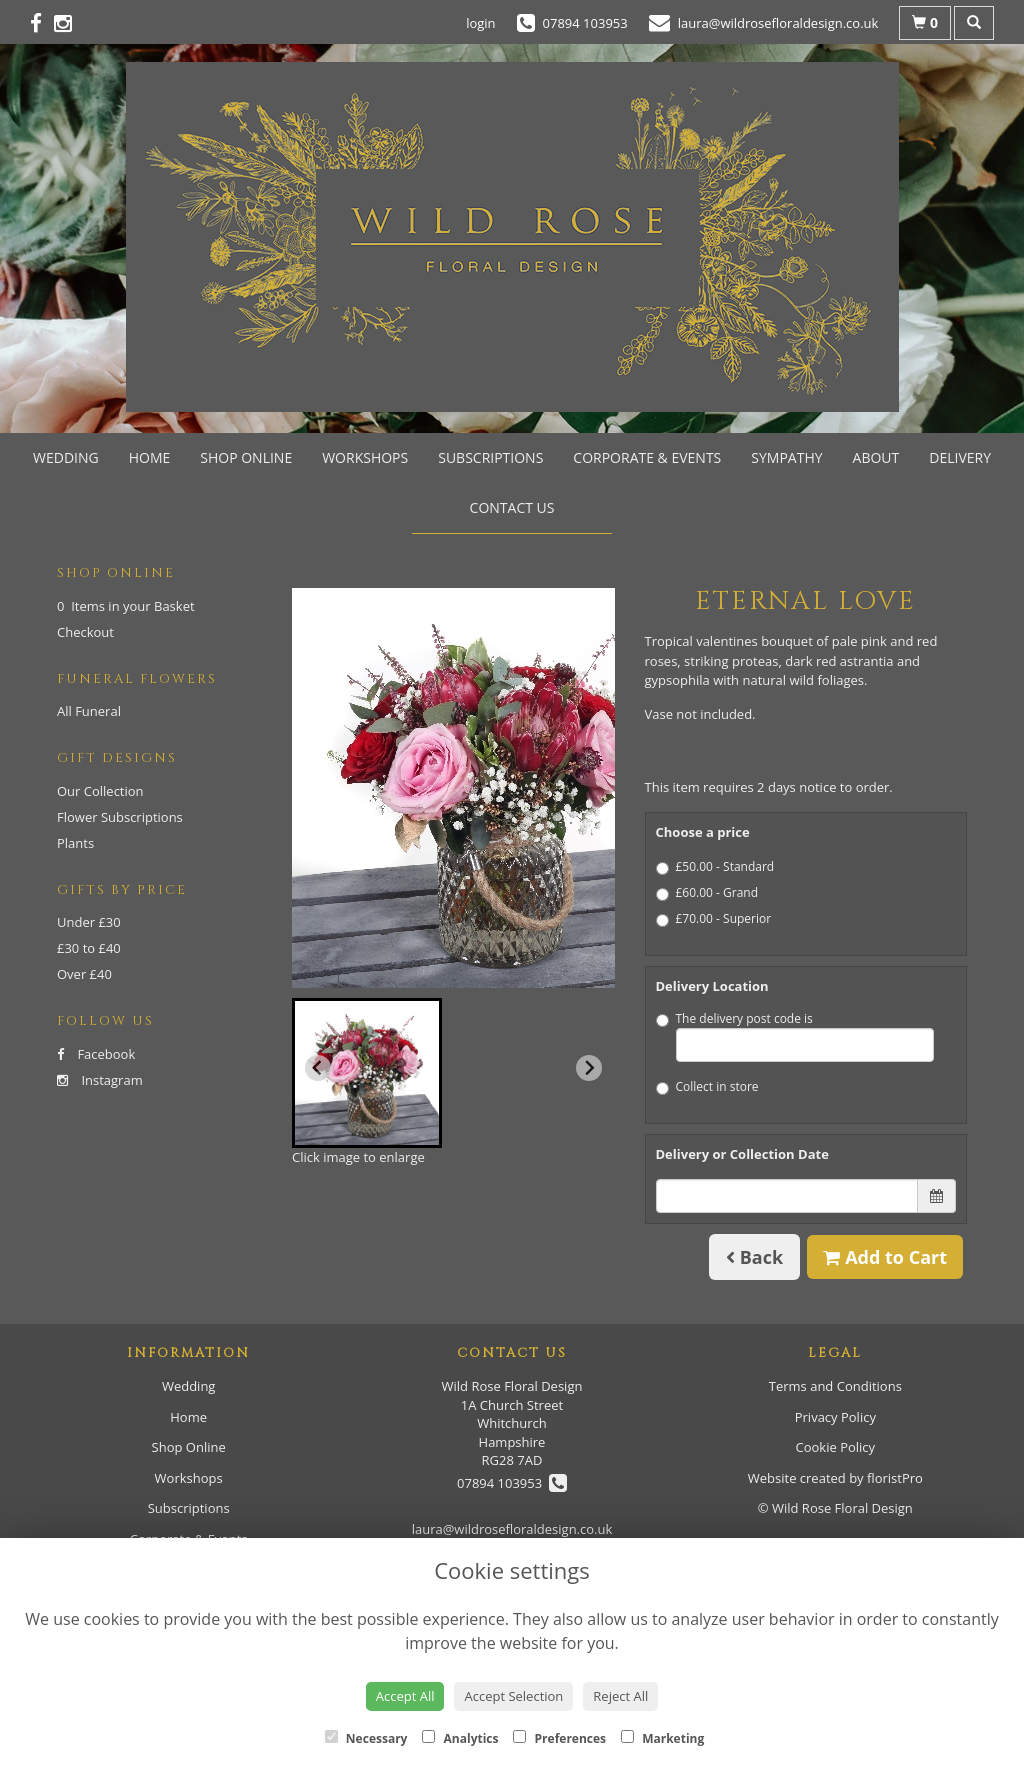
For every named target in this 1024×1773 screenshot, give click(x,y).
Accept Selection (513, 1696)
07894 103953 (512, 1483)
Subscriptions (490, 457)
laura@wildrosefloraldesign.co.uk (512, 1529)
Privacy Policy (835, 1417)
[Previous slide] (318, 1068)
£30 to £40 (89, 948)
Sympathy (786, 457)
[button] (367, 1073)
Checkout (85, 632)
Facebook (96, 1054)
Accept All (405, 1696)
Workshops (365, 457)
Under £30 (89, 922)
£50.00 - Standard (715, 866)
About (876, 457)
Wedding (66, 457)
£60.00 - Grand (707, 892)
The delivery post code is (795, 1036)
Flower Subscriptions (120, 817)
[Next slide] (589, 1068)
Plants (75, 843)
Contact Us (512, 507)
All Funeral (89, 711)
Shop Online (246, 457)
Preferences (559, 1738)
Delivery (960, 457)
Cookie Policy (836, 1447)
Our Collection (100, 791)
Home (150, 457)
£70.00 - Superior (714, 918)
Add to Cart (885, 1257)
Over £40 (84, 974)
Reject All (620, 1696)
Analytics (460, 1738)
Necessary (366, 1738)
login (480, 23)
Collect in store (707, 1086)
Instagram (100, 1080)
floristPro (895, 1478)
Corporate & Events (647, 457)
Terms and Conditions (835, 1386)
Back (754, 1257)
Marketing (662, 1738)
